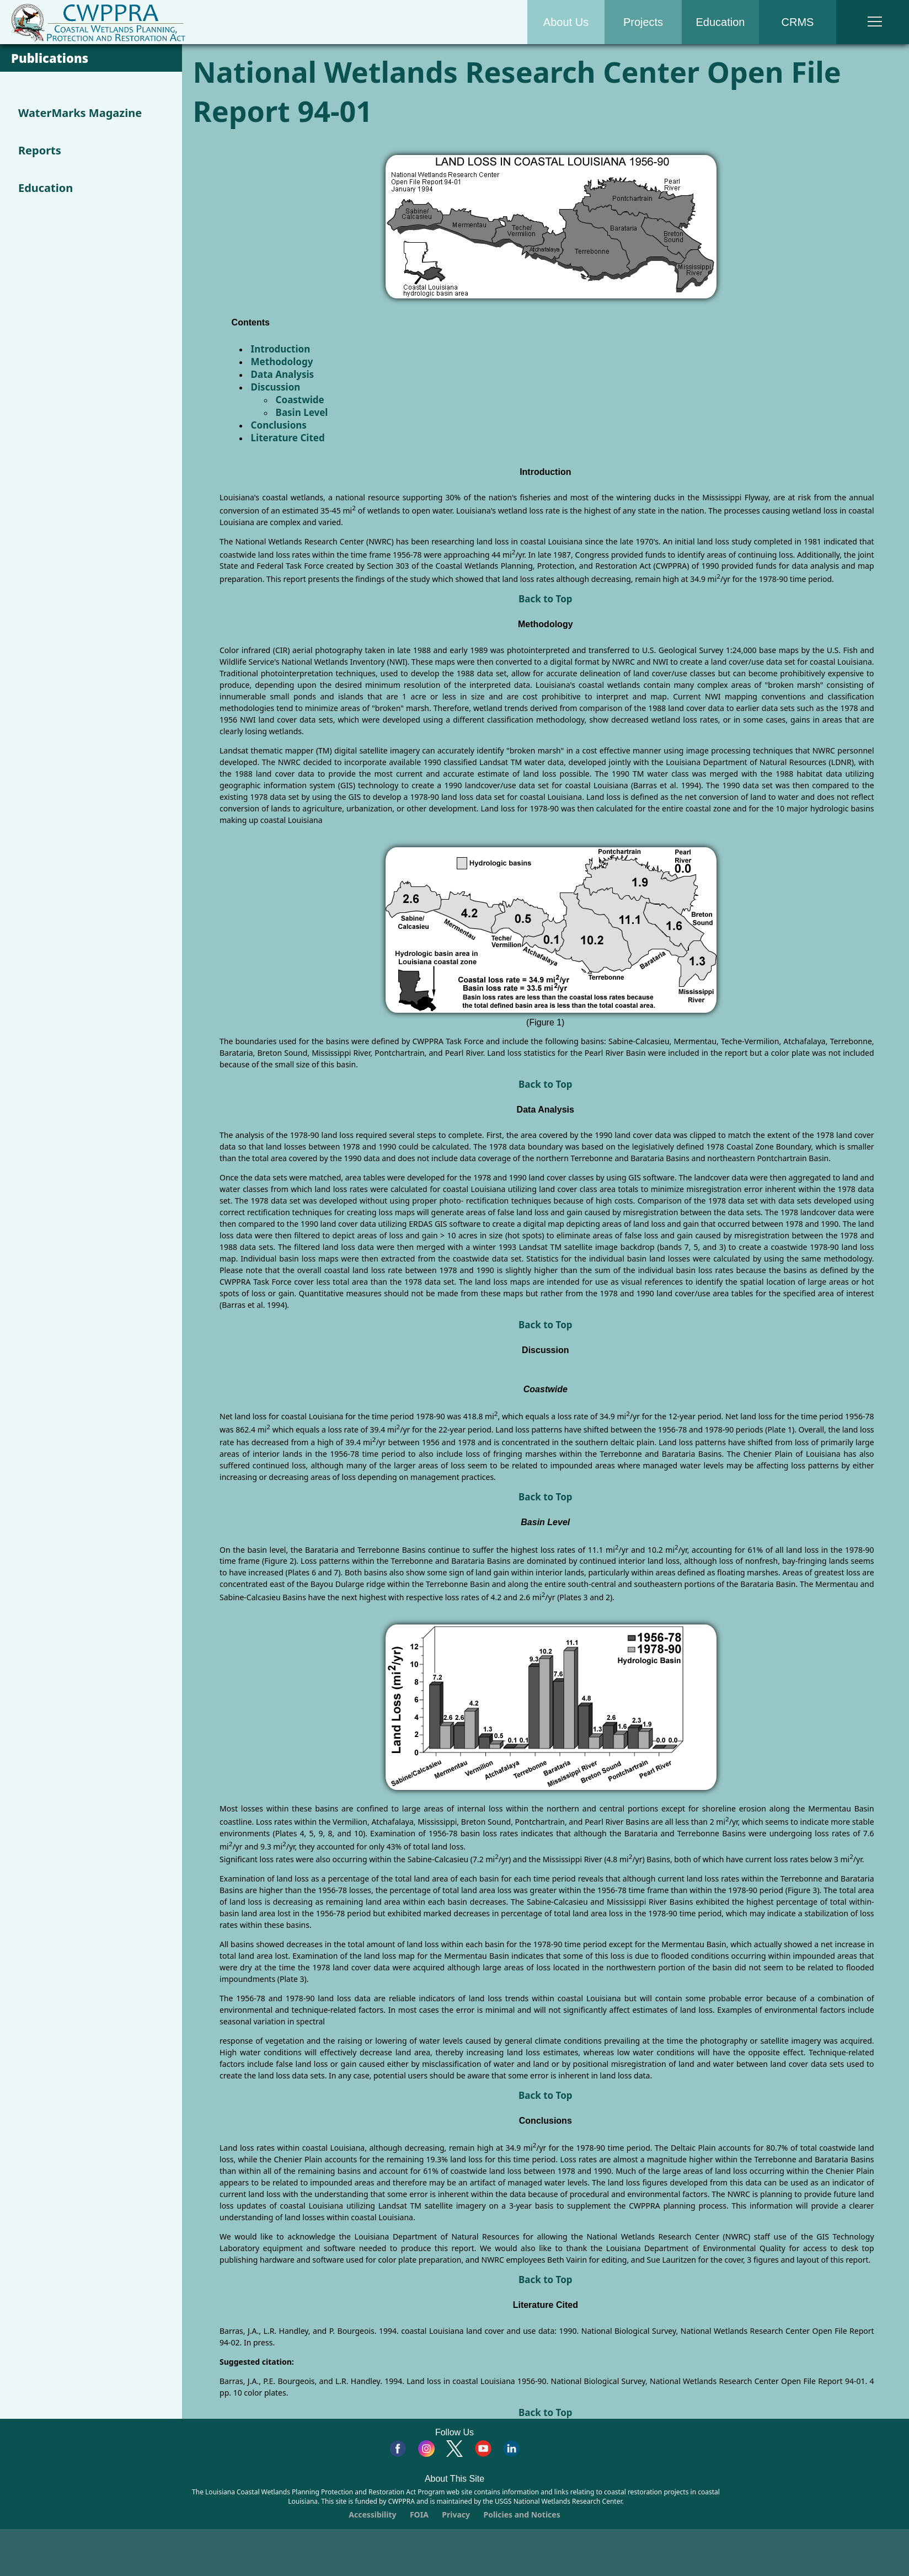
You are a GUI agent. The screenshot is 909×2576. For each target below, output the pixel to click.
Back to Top (545, 598)
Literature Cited (288, 437)
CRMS (798, 22)
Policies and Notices (522, 2514)
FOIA (419, 2514)
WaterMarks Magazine (80, 112)
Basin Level (302, 412)
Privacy (456, 2514)
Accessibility (372, 2514)
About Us (566, 22)
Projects (643, 22)
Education (720, 22)
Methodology (282, 361)
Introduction (281, 349)
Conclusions (279, 425)
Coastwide (300, 399)
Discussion (276, 387)
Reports (39, 150)
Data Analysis (282, 374)
